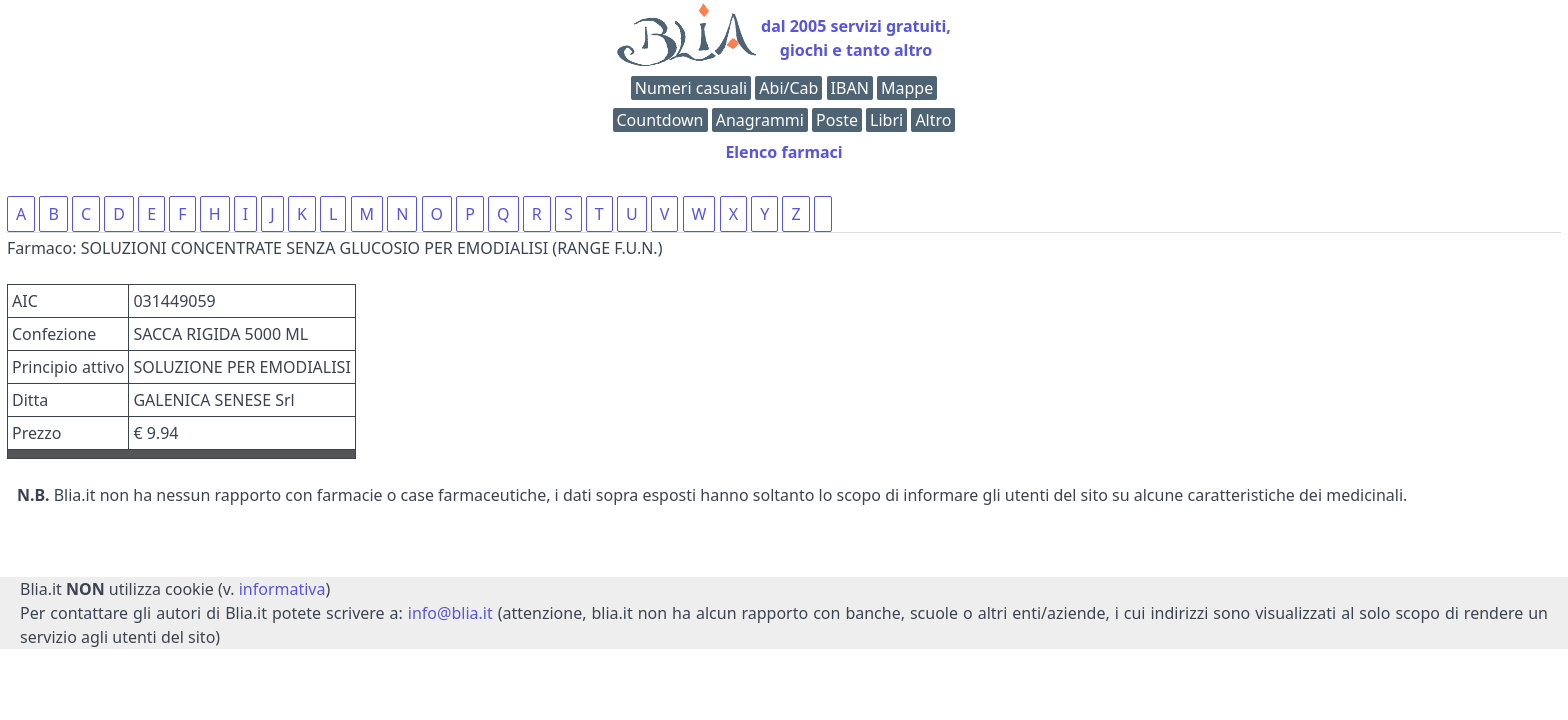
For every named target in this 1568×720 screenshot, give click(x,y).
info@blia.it (450, 613)
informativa (282, 589)
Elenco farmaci (783, 152)
